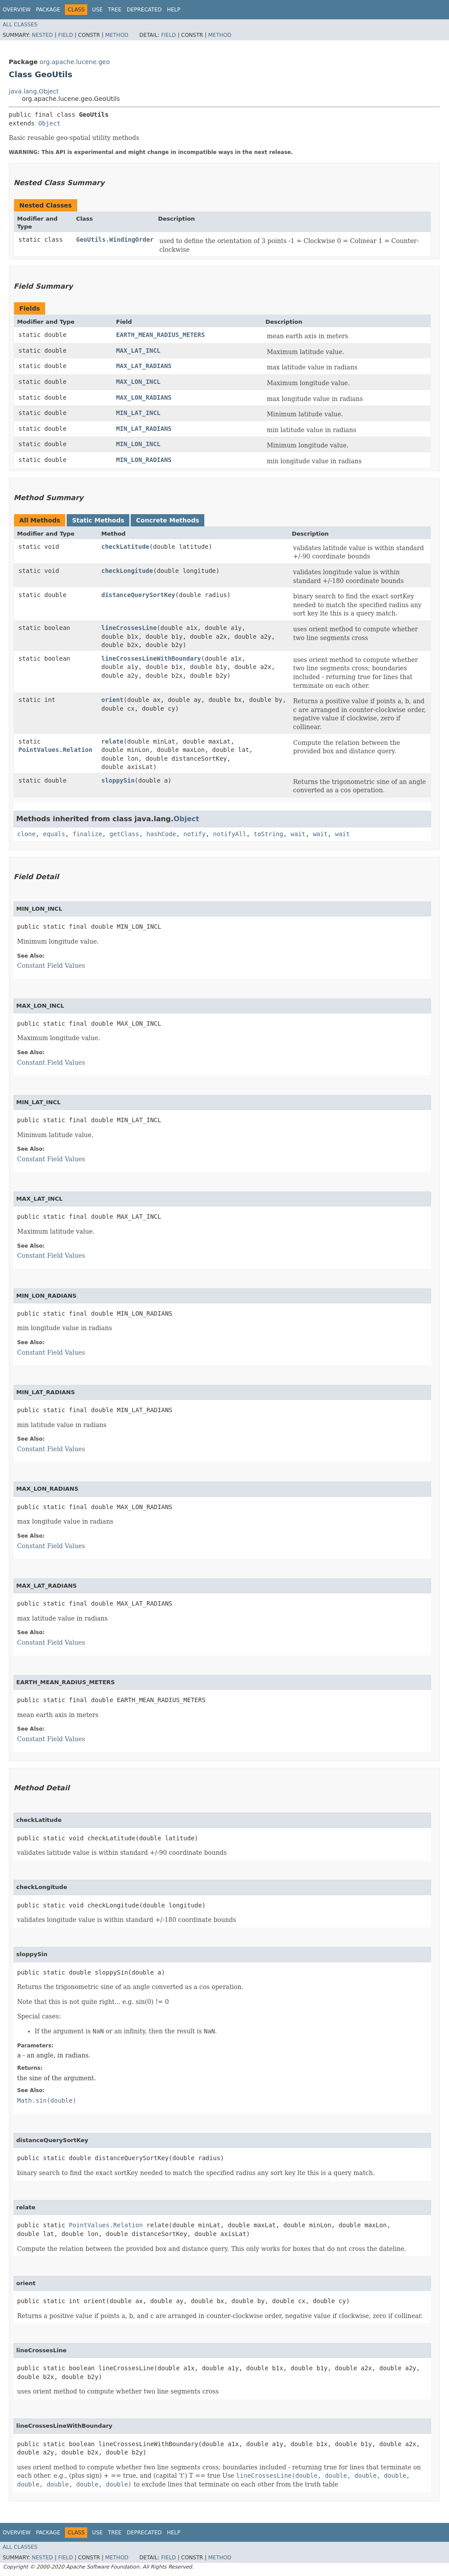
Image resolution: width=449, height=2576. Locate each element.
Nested (42, 35)
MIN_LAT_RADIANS (143, 428)
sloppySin (118, 780)
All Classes (20, 24)
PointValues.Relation (55, 749)
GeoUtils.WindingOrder (115, 239)
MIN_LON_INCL (138, 443)
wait (298, 833)
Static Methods (98, 520)
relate (112, 741)
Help (174, 10)
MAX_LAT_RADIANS (143, 365)
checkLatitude (125, 546)
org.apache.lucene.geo (74, 61)
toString (268, 833)
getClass (124, 833)
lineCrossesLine (129, 627)
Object (49, 123)
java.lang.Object (34, 91)
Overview (17, 10)
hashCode (161, 833)
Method (116, 35)
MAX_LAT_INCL (138, 350)
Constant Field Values (51, 965)
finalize (87, 833)
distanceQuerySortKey (138, 594)
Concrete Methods (167, 520)
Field (65, 35)
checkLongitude (127, 570)
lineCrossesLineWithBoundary (151, 658)
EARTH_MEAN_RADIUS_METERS (160, 334)
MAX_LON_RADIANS (143, 397)
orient (112, 699)
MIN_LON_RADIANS (143, 459)
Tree (114, 10)
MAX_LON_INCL (138, 381)
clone (26, 833)
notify (194, 833)
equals (54, 833)
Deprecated (144, 10)
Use (97, 10)
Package (48, 10)
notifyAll (229, 833)
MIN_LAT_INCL (138, 412)
